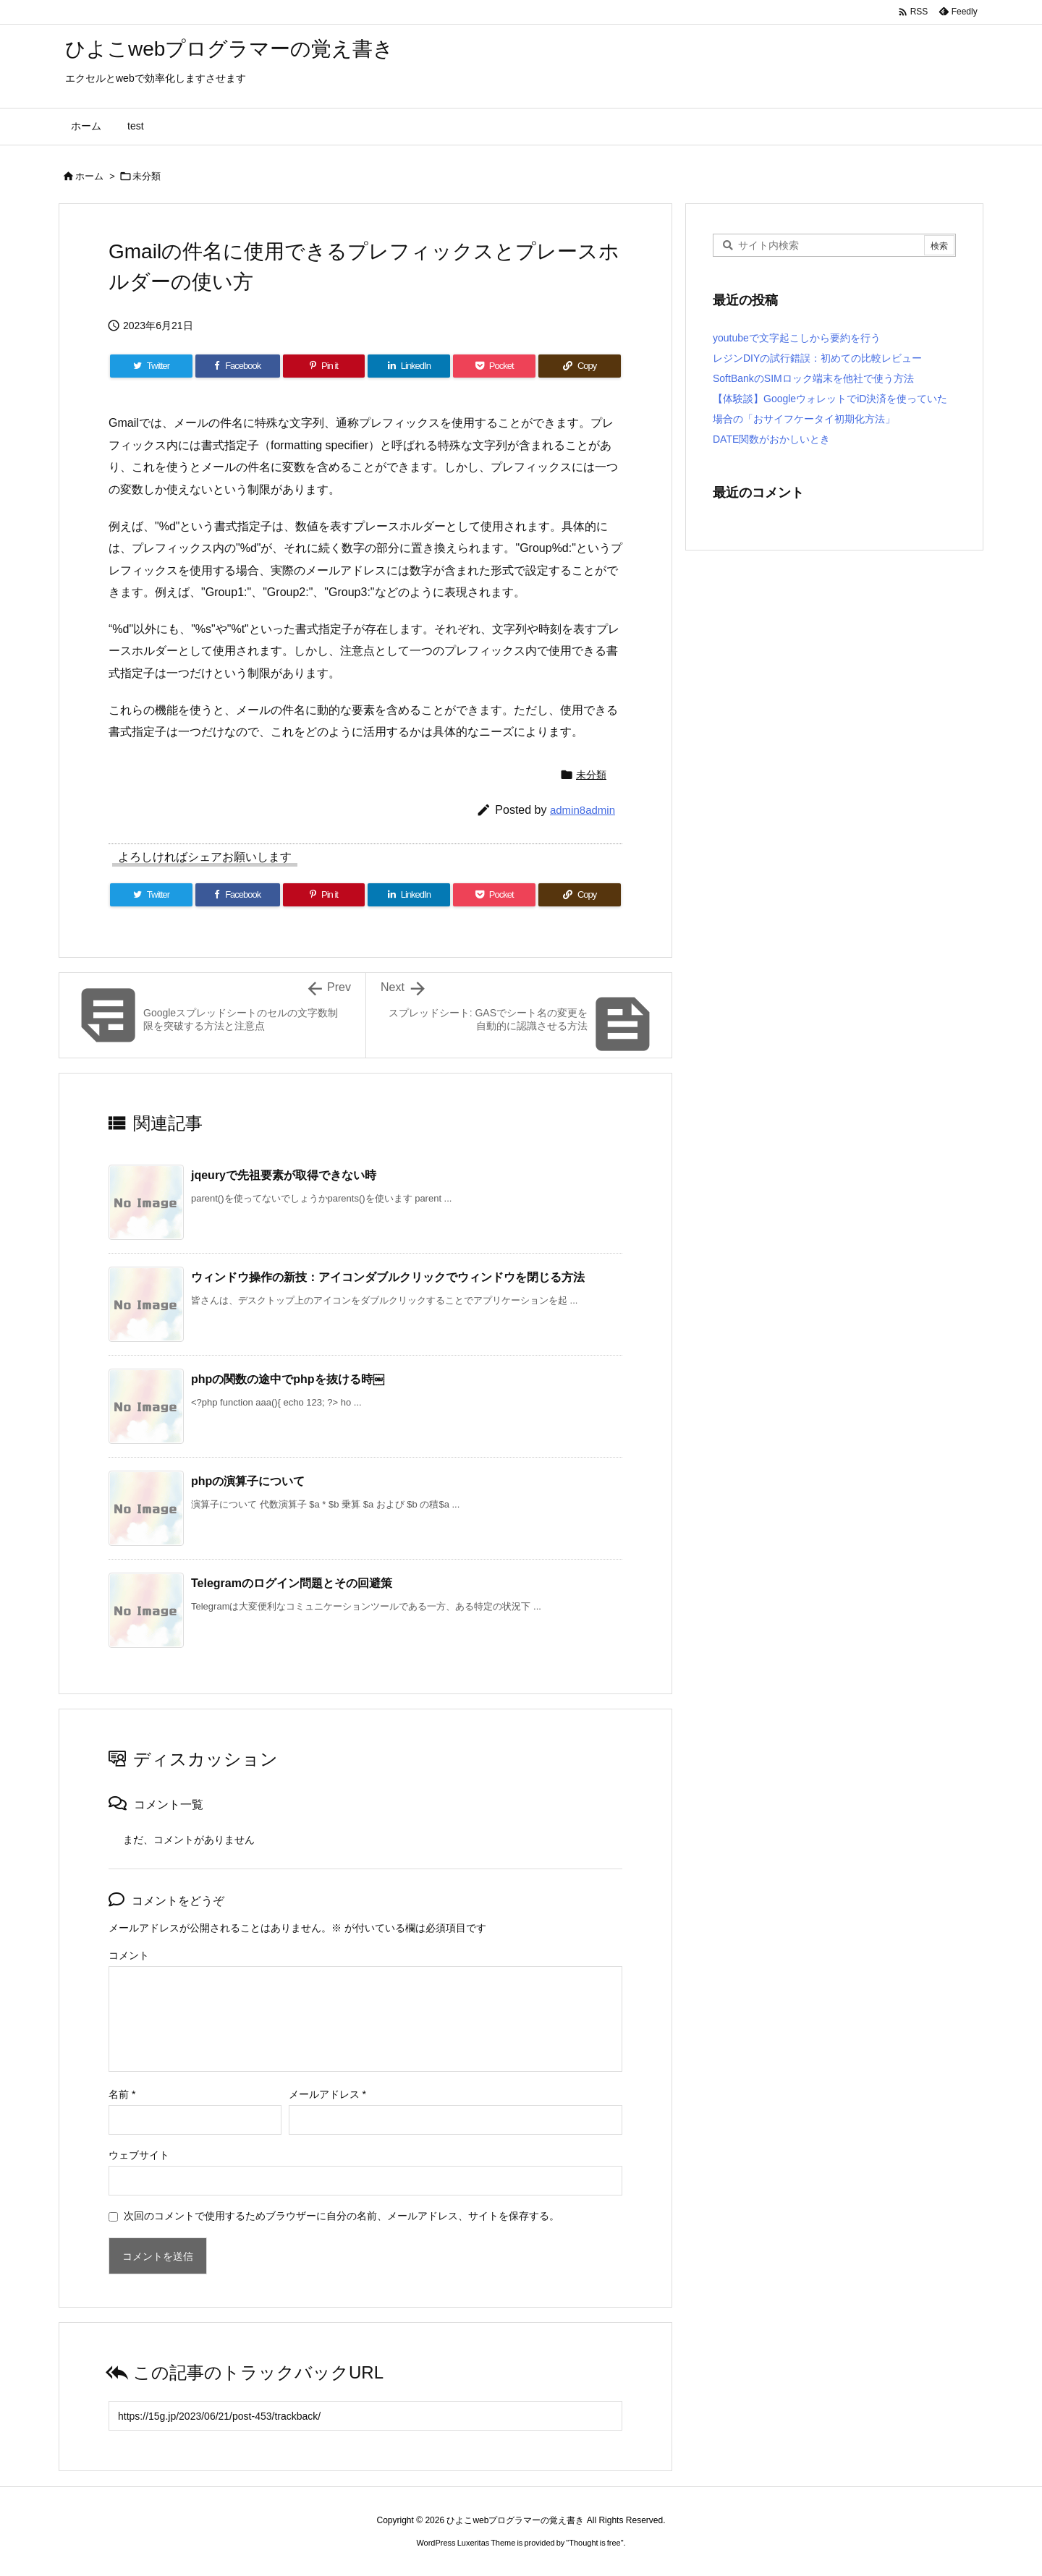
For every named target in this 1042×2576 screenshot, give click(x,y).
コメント (129, 1955)
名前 (122, 2094)
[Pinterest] (324, 366)
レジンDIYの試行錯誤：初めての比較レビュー (817, 358)
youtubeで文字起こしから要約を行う (797, 338)
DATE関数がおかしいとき (771, 439)
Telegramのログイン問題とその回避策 (291, 1583)
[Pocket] (494, 366)
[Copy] (579, 366)
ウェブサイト (139, 2155)
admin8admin (582, 810)
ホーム (89, 176)
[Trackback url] (365, 2416)
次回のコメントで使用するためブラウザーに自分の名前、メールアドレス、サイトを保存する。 (341, 2216)
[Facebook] (237, 366)
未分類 (146, 176)
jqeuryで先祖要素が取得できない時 (283, 1175)
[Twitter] (151, 366)
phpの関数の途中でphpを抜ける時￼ (287, 1379)
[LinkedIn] (409, 366)
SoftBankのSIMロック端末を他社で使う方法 (813, 378)
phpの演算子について (248, 1481)
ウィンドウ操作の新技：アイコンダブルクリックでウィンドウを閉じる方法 (388, 1277)
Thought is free (594, 2542)
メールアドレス (327, 2094)
